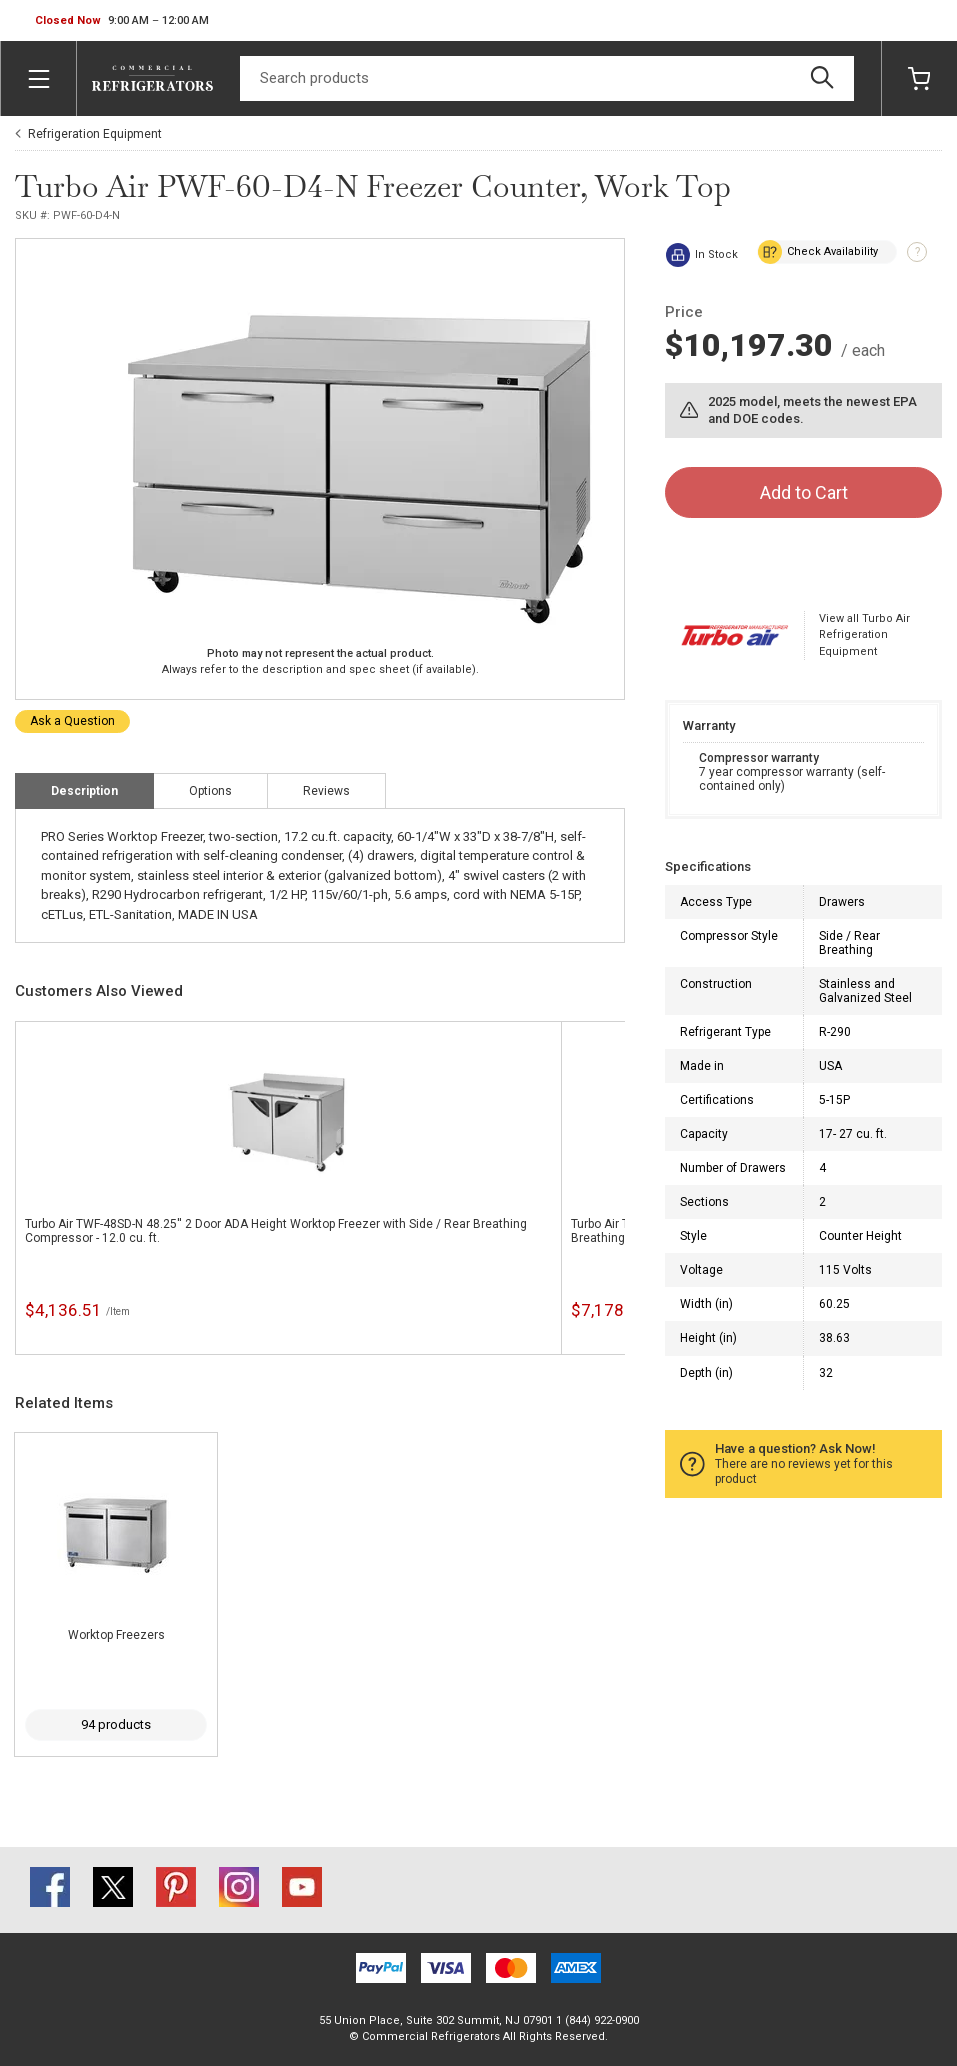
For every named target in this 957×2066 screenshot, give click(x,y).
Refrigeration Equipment (95, 134)
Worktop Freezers (116, 1635)
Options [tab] (210, 791)
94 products (116, 1724)
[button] (122, 21)
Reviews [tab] (326, 791)
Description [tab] (84, 791)
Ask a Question (72, 721)
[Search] (547, 78)
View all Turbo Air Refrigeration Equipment (864, 635)
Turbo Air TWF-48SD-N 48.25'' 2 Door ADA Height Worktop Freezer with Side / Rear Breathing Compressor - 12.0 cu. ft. (276, 1231)
